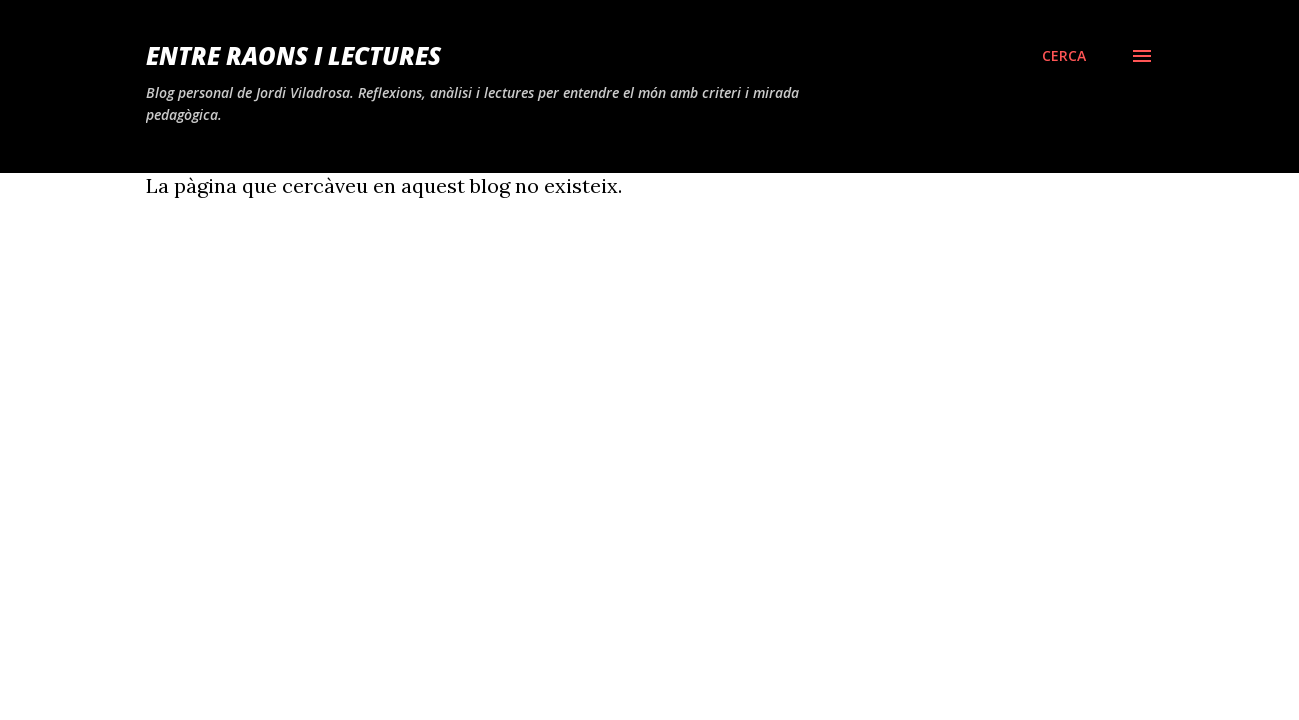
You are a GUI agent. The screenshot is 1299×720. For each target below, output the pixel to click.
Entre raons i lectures (293, 55)
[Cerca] (1064, 56)
